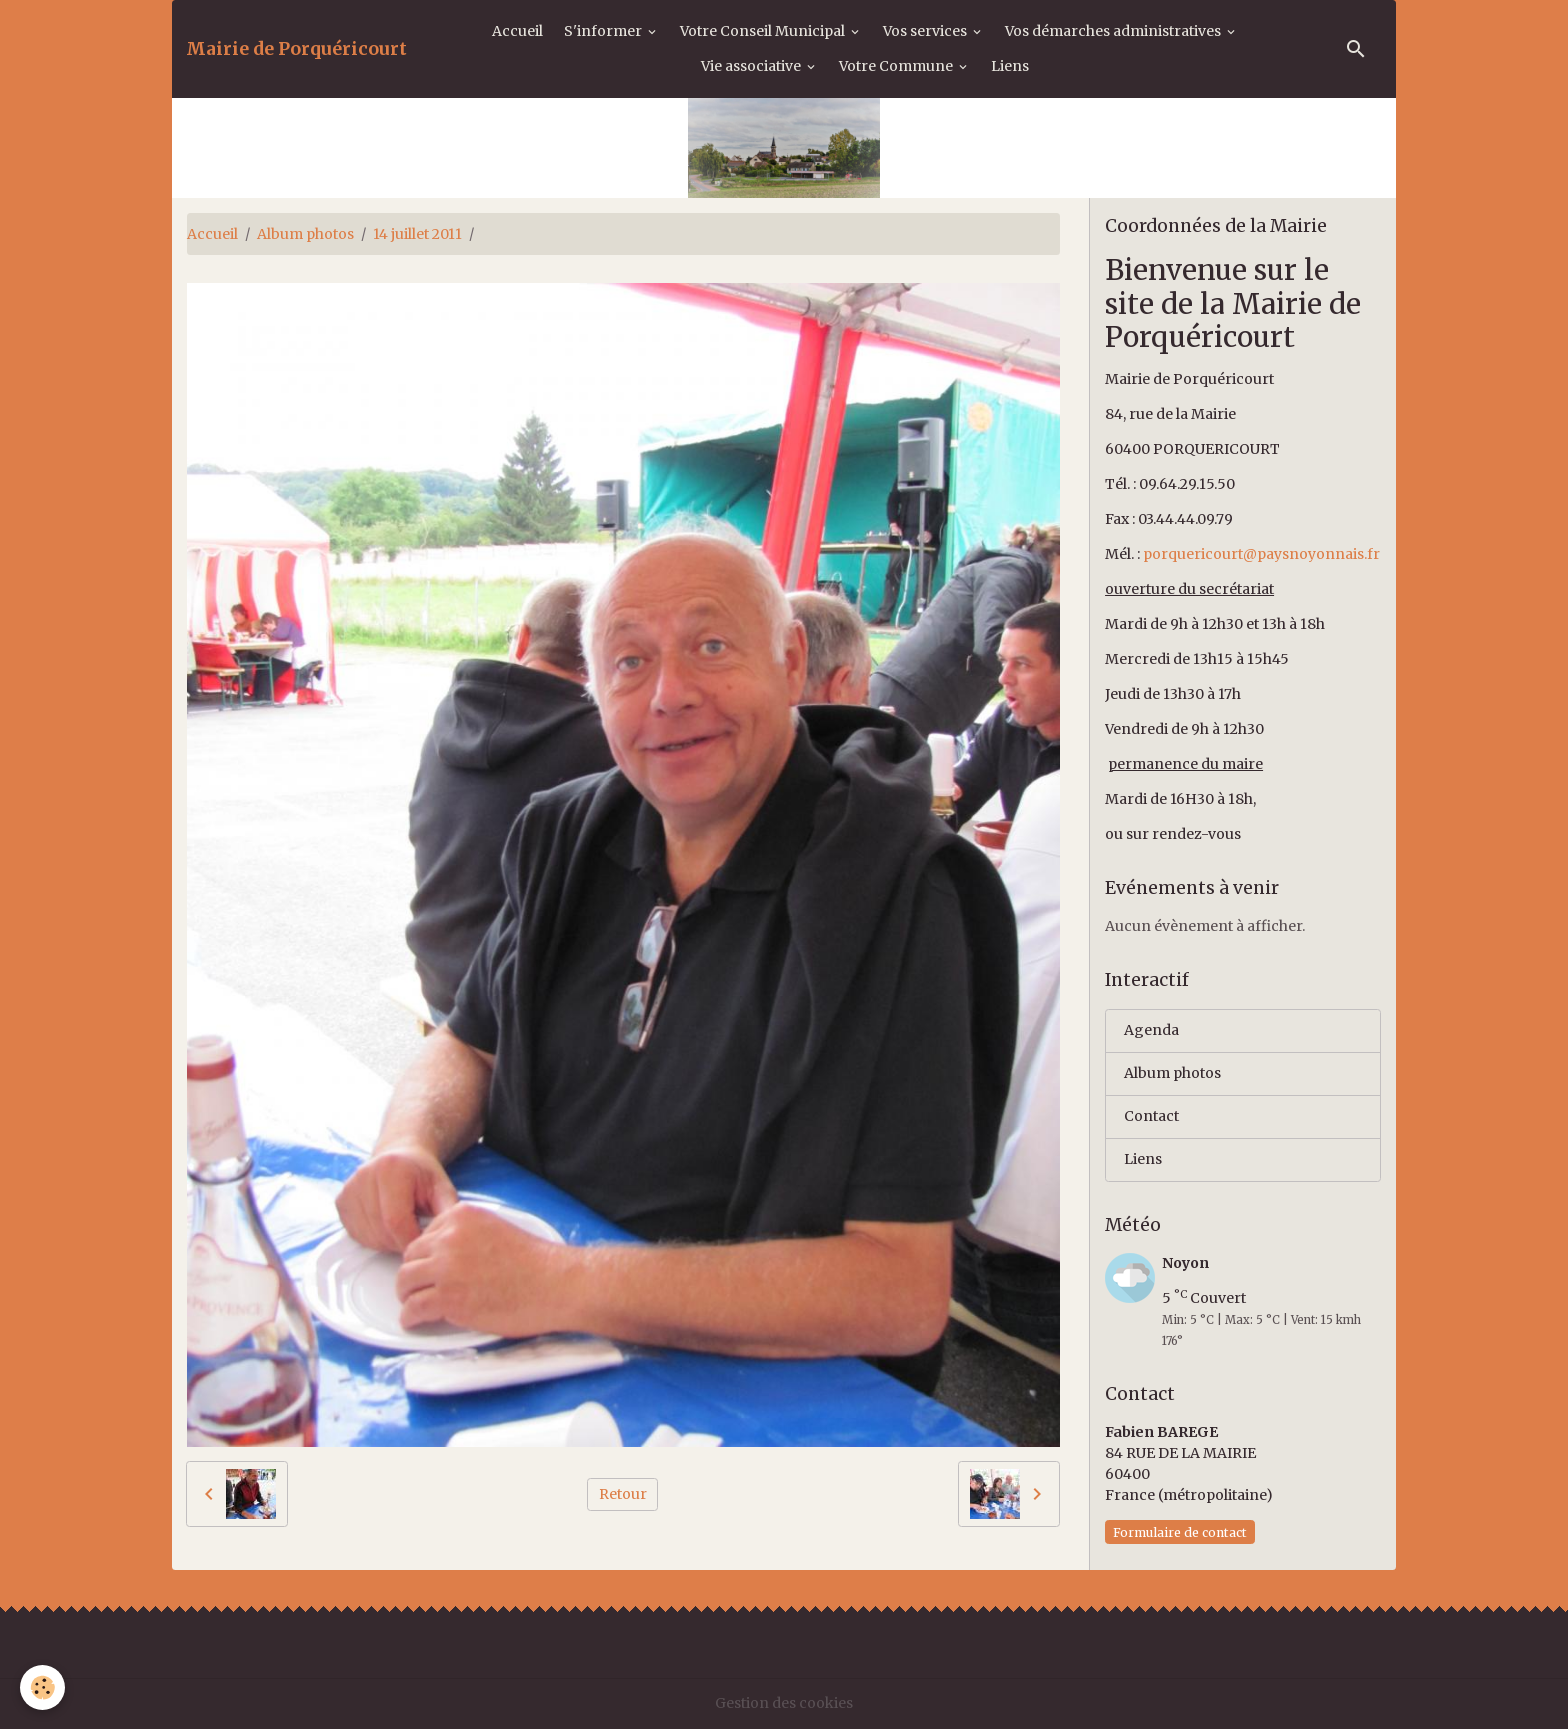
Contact (1151, 1116)
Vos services (926, 31)
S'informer (604, 31)
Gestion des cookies (784, 1703)
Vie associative (752, 66)
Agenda (1151, 1030)
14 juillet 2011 (417, 234)
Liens (1010, 66)
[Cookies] (42, 1687)
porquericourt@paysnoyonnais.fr (1261, 554)
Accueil (517, 31)
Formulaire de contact (1180, 1532)
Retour (623, 1494)
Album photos (305, 234)
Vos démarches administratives (1114, 31)
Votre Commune (897, 66)
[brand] (296, 49)
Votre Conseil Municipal (764, 31)
